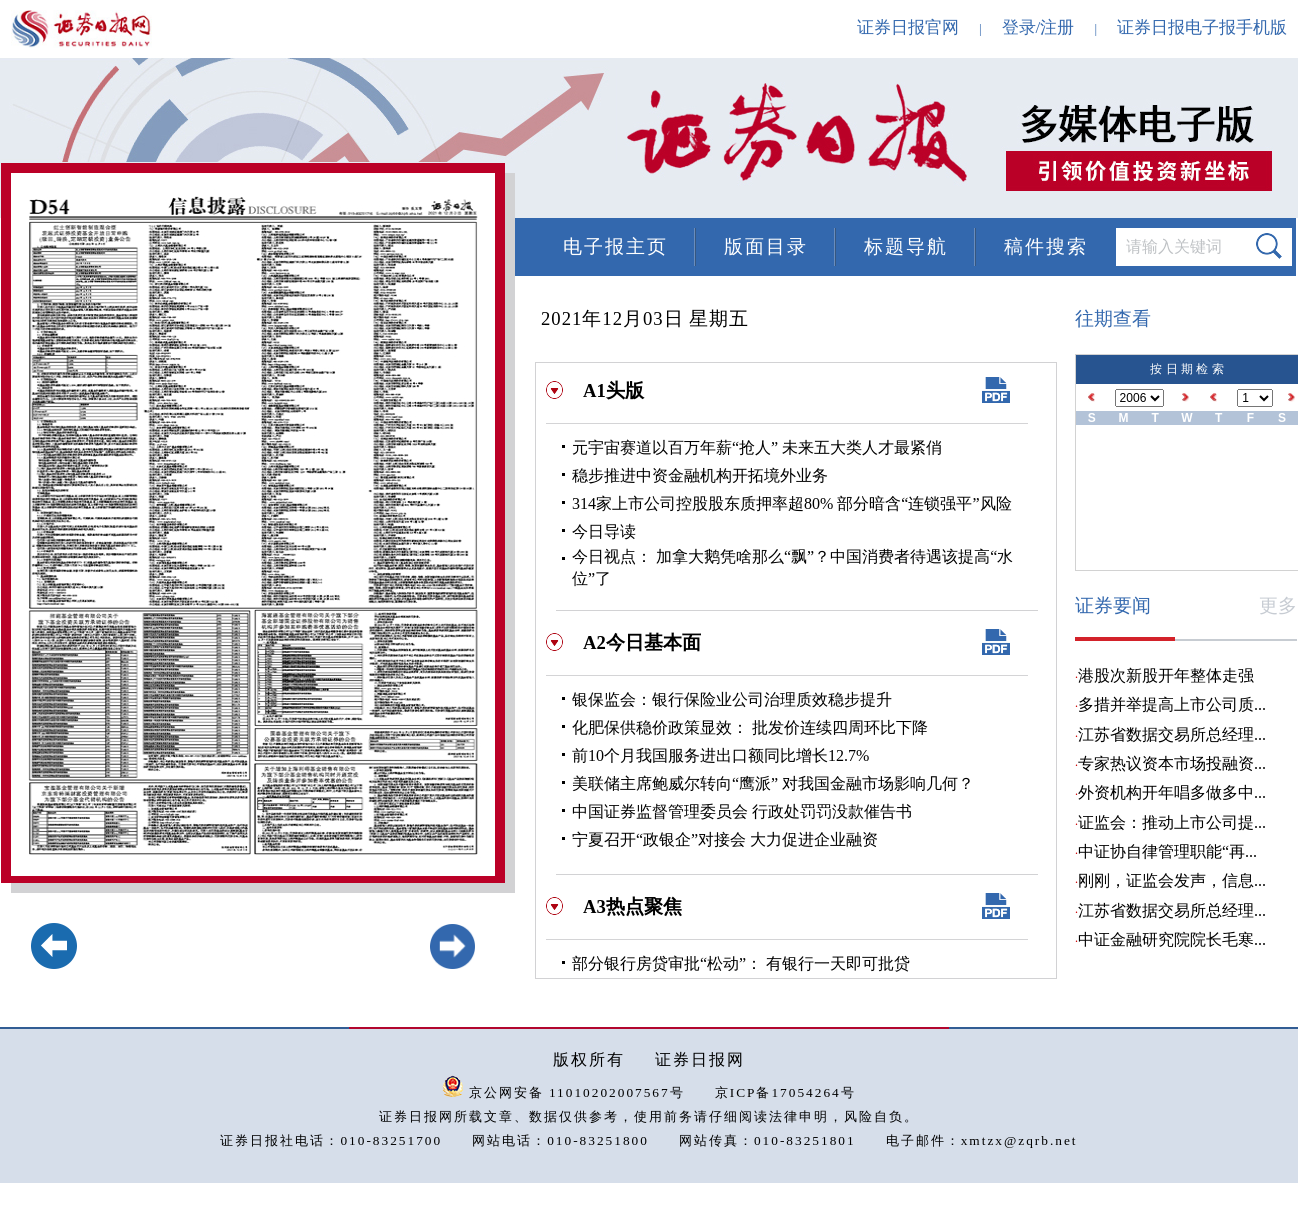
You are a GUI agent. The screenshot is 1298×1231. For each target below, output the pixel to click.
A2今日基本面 (642, 642)
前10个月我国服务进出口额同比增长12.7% (720, 755)
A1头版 (613, 390)
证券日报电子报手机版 (1202, 27)
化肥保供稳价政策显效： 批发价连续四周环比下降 (750, 727)
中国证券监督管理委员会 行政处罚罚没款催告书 (742, 811)
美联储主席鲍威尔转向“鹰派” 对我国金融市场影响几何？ (773, 783)
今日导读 (604, 531)
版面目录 (766, 246)
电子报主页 (615, 246)
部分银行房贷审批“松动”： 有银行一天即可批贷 (741, 963)
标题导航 (906, 246)
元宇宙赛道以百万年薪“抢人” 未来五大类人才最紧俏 (757, 447)
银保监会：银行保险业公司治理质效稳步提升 (732, 699)
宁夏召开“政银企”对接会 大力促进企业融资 (725, 839)
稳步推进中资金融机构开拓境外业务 (700, 475)
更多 (1278, 605)
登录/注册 (1038, 27)
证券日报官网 (908, 27)
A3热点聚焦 (632, 906)
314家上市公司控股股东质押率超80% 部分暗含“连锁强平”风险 (792, 503)
